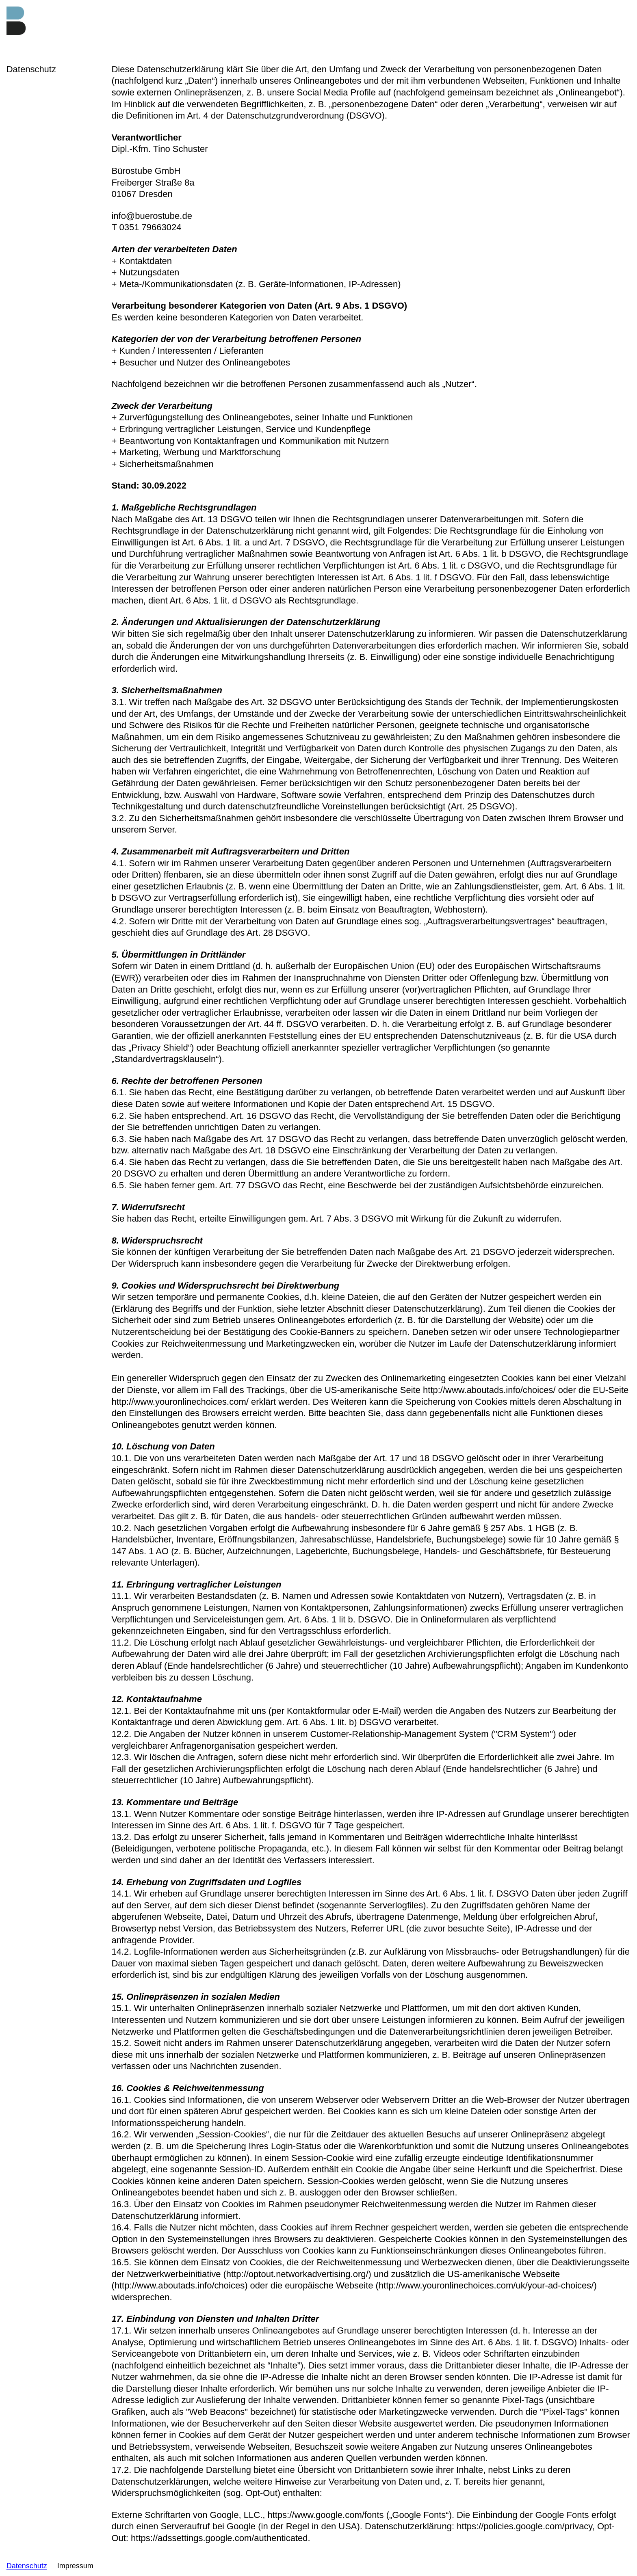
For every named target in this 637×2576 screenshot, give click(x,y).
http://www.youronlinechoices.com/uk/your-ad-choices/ (486, 2285)
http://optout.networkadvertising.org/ (297, 2274)
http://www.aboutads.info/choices (180, 2285)
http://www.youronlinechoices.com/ (180, 1402)
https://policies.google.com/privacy (524, 2526)
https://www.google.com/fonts (325, 2515)
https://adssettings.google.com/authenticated (219, 2538)
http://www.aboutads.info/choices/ (489, 1390)
